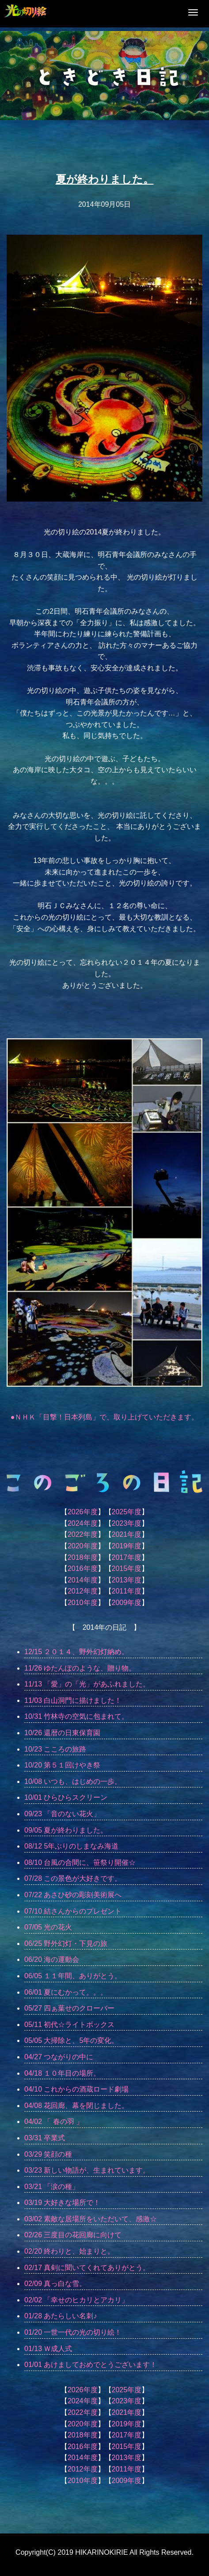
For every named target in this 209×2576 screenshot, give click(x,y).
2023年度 (127, 1523)
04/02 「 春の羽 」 (53, 2121)
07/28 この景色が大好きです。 (73, 1878)
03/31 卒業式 (44, 2138)
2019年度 (127, 1546)
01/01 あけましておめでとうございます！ (90, 2364)
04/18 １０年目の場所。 (62, 2073)
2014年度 (83, 1580)
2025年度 (127, 1512)
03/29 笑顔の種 (48, 2154)
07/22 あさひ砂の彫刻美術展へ (73, 1895)
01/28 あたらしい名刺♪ (60, 2316)
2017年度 (127, 1557)
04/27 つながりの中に (58, 2057)
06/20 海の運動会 (51, 1959)
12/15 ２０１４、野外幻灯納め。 (76, 1651)
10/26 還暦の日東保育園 (62, 1733)
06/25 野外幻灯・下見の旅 (65, 1943)
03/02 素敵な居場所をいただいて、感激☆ (90, 2219)
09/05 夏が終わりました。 (65, 1830)
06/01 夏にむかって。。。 (65, 1992)
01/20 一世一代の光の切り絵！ (73, 2332)
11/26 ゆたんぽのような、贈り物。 (80, 1668)
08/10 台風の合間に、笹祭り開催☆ (80, 1862)
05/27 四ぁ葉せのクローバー (69, 2008)
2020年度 (83, 1546)
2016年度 (83, 1568)
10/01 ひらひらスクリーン (65, 1797)
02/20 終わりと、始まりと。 (69, 2251)
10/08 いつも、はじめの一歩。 (73, 1781)
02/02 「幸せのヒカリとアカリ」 (76, 2300)
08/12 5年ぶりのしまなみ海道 (71, 1846)
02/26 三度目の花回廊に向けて (73, 2235)
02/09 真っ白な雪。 (55, 2283)
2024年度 (83, 1523)
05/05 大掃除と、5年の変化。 (71, 2040)
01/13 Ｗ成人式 (48, 2348)
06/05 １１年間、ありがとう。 (73, 1976)
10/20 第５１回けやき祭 (62, 1765)
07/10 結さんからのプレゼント (73, 1911)
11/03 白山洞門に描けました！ (73, 1700)
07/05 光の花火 (48, 1927)
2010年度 (83, 1602)
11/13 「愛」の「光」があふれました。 (87, 1684)
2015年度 (127, 1568)
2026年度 (83, 1512)
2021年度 (127, 1534)
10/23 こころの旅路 (55, 1749)
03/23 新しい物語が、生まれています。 (87, 2170)
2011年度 (127, 1591)
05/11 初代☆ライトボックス (69, 2024)
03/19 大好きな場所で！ (62, 2202)
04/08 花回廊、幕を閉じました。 (76, 2105)
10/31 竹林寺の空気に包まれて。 (76, 1716)
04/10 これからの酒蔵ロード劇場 (76, 2089)
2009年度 (127, 1602)
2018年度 (83, 1557)
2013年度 (127, 1580)
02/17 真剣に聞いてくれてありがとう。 (87, 2267)
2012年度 (83, 1591)
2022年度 (83, 1534)
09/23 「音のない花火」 (62, 1814)
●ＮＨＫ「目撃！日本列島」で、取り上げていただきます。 (105, 1417)
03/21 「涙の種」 (51, 2186)
